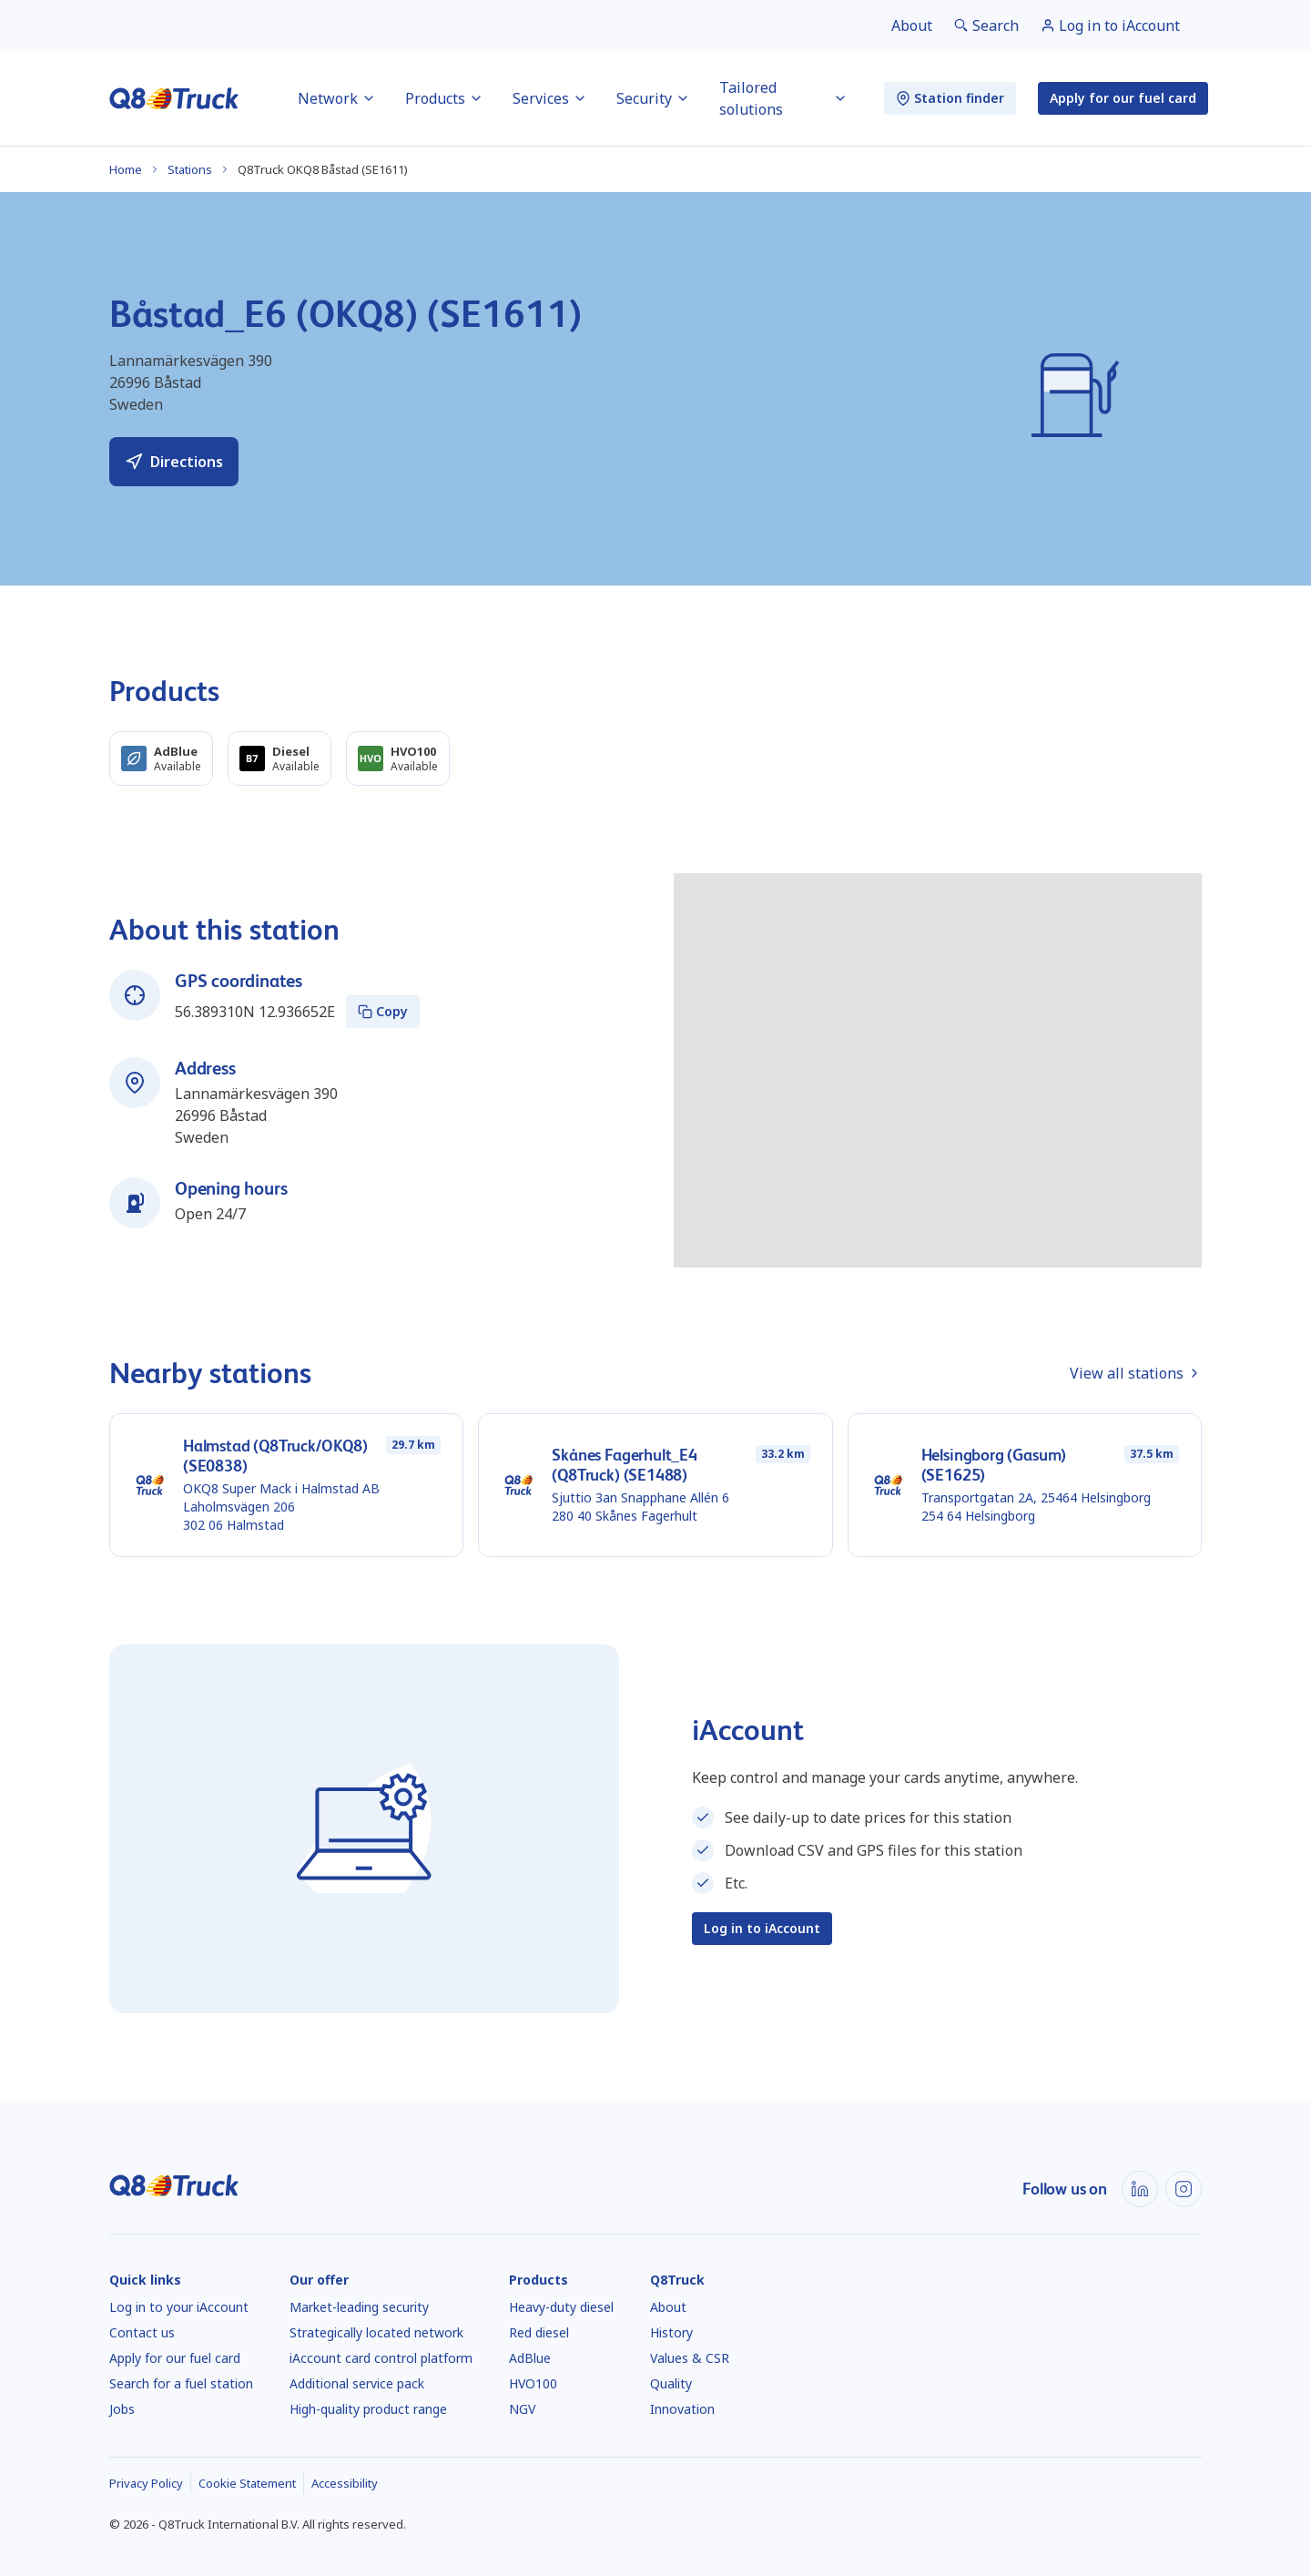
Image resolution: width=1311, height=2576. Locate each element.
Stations (190, 169)
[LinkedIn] (1140, 2189)
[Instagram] (1183, 2189)
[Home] (174, 98)
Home (125, 169)
